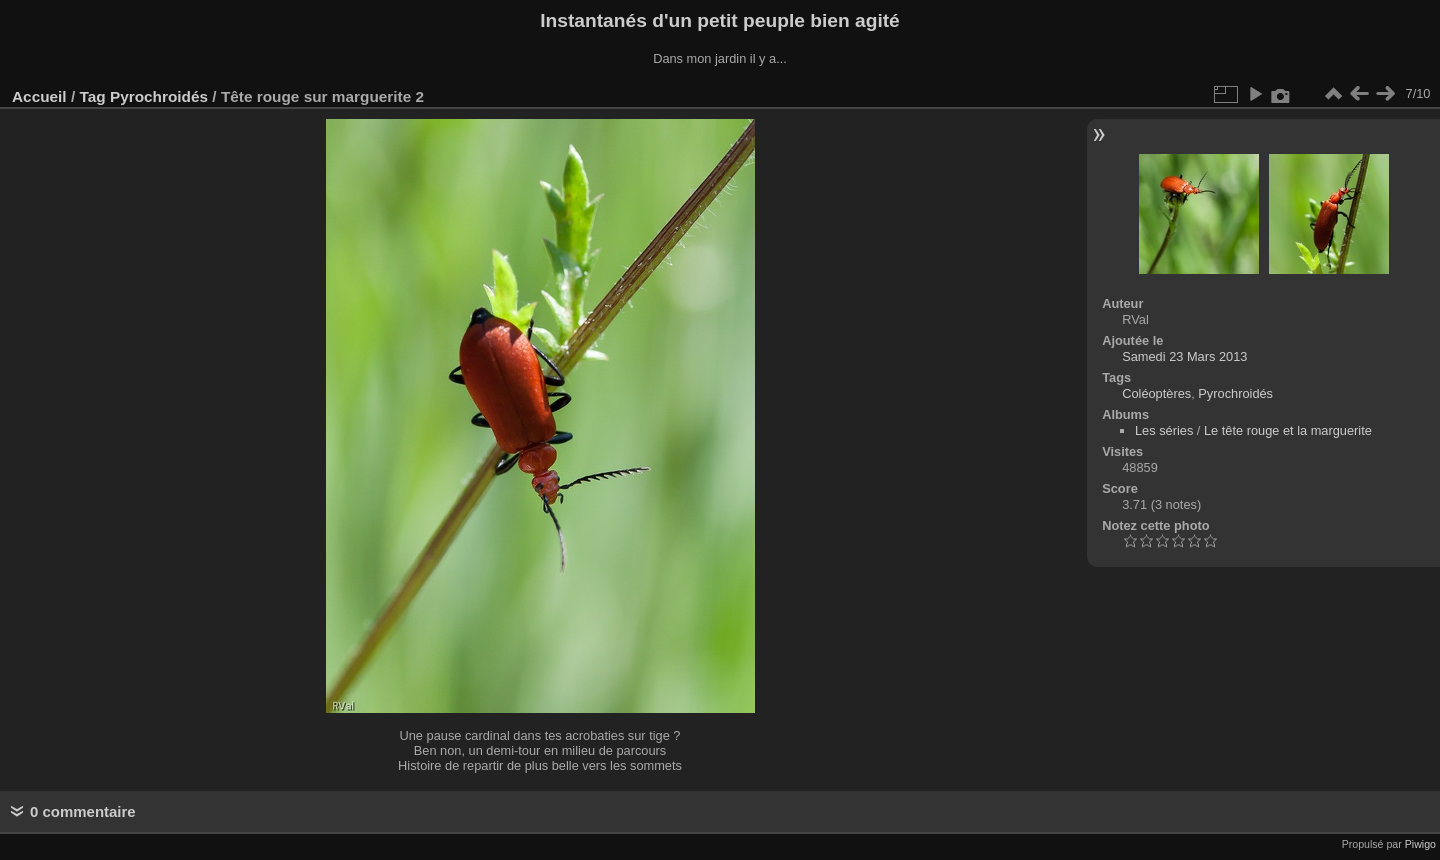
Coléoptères (1156, 393)
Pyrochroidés (159, 96)
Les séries (1164, 430)
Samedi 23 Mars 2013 (1184, 356)
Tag (92, 96)
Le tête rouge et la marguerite (1288, 430)
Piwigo (1420, 844)
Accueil (39, 96)
